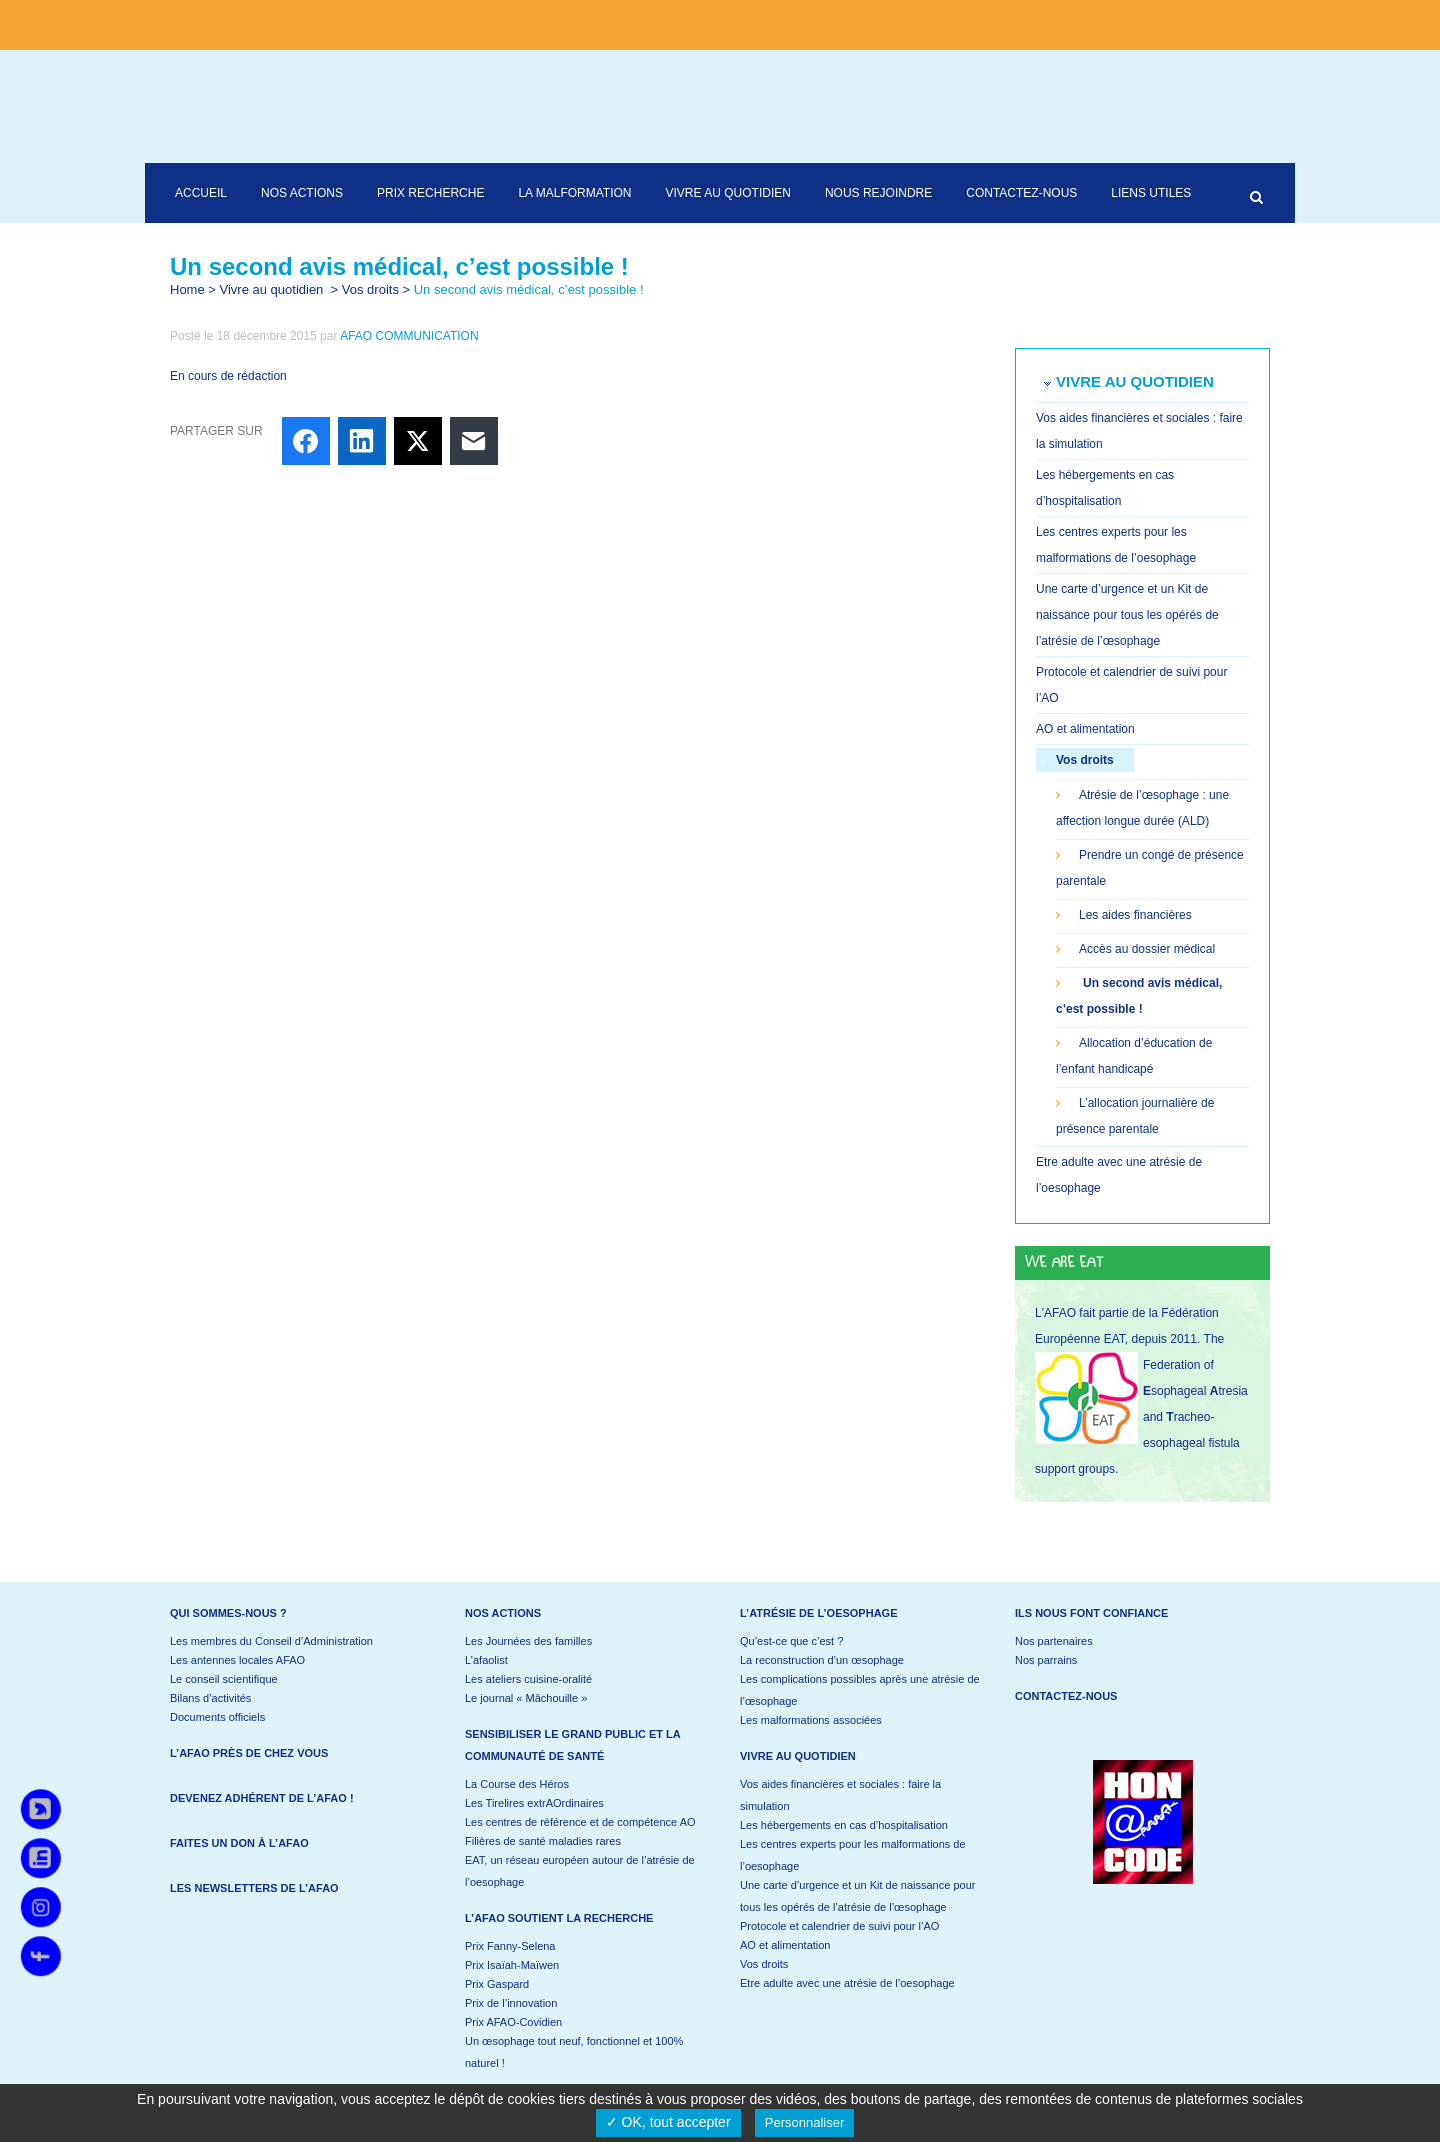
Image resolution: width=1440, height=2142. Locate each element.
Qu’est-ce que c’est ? (791, 1641)
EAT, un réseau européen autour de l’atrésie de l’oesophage (580, 1871)
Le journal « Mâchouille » (526, 1698)
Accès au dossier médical (1147, 949)
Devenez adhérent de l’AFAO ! (262, 1798)
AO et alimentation (1085, 729)
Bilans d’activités (210, 1698)
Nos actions (503, 1613)
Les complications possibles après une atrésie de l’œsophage (860, 1690)
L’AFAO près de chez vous (249, 1753)
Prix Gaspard (497, 1984)
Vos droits (370, 289)
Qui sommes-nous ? (228, 1613)
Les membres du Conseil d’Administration (271, 1641)
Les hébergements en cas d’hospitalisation (844, 1825)
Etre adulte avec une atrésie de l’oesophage (847, 1983)
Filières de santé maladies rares (543, 1841)
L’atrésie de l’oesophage (819, 1613)
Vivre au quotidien (272, 289)
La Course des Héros (517, 1784)
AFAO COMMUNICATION (409, 336)
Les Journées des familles (528, 1641)
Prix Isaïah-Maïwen (512, 1965)
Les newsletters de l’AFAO (254, 1888)
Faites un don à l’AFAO (239, 1843)
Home (187, 289)
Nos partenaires (1054, 1641)
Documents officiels (217, 1717)
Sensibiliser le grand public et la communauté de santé (572, 1745)
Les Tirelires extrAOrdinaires (534, 1803)
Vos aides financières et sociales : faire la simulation (840, 1795)
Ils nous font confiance (1091, 1613)
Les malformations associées (811, 1720)
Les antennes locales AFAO (237, 1660)
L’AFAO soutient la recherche (559, 1918)
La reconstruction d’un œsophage (822, 1660)
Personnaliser (805, 2122)
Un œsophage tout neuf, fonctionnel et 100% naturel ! (574, 2052)
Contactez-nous (1066, 1696)
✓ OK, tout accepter (668, 2122)
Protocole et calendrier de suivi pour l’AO (839, 1926)
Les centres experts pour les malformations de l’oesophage (853, 1855)
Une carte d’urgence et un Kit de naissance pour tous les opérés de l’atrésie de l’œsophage (1127, 615)
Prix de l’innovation (511, 2003)
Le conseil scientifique (224, 1679)
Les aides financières (1135, 915)
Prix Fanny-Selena (510, 1946)
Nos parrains (1046, 1660)
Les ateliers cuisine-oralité (528, 1679)
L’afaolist (486, 1660)
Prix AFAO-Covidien (513, 2022)
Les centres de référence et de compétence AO (580, 1822)
